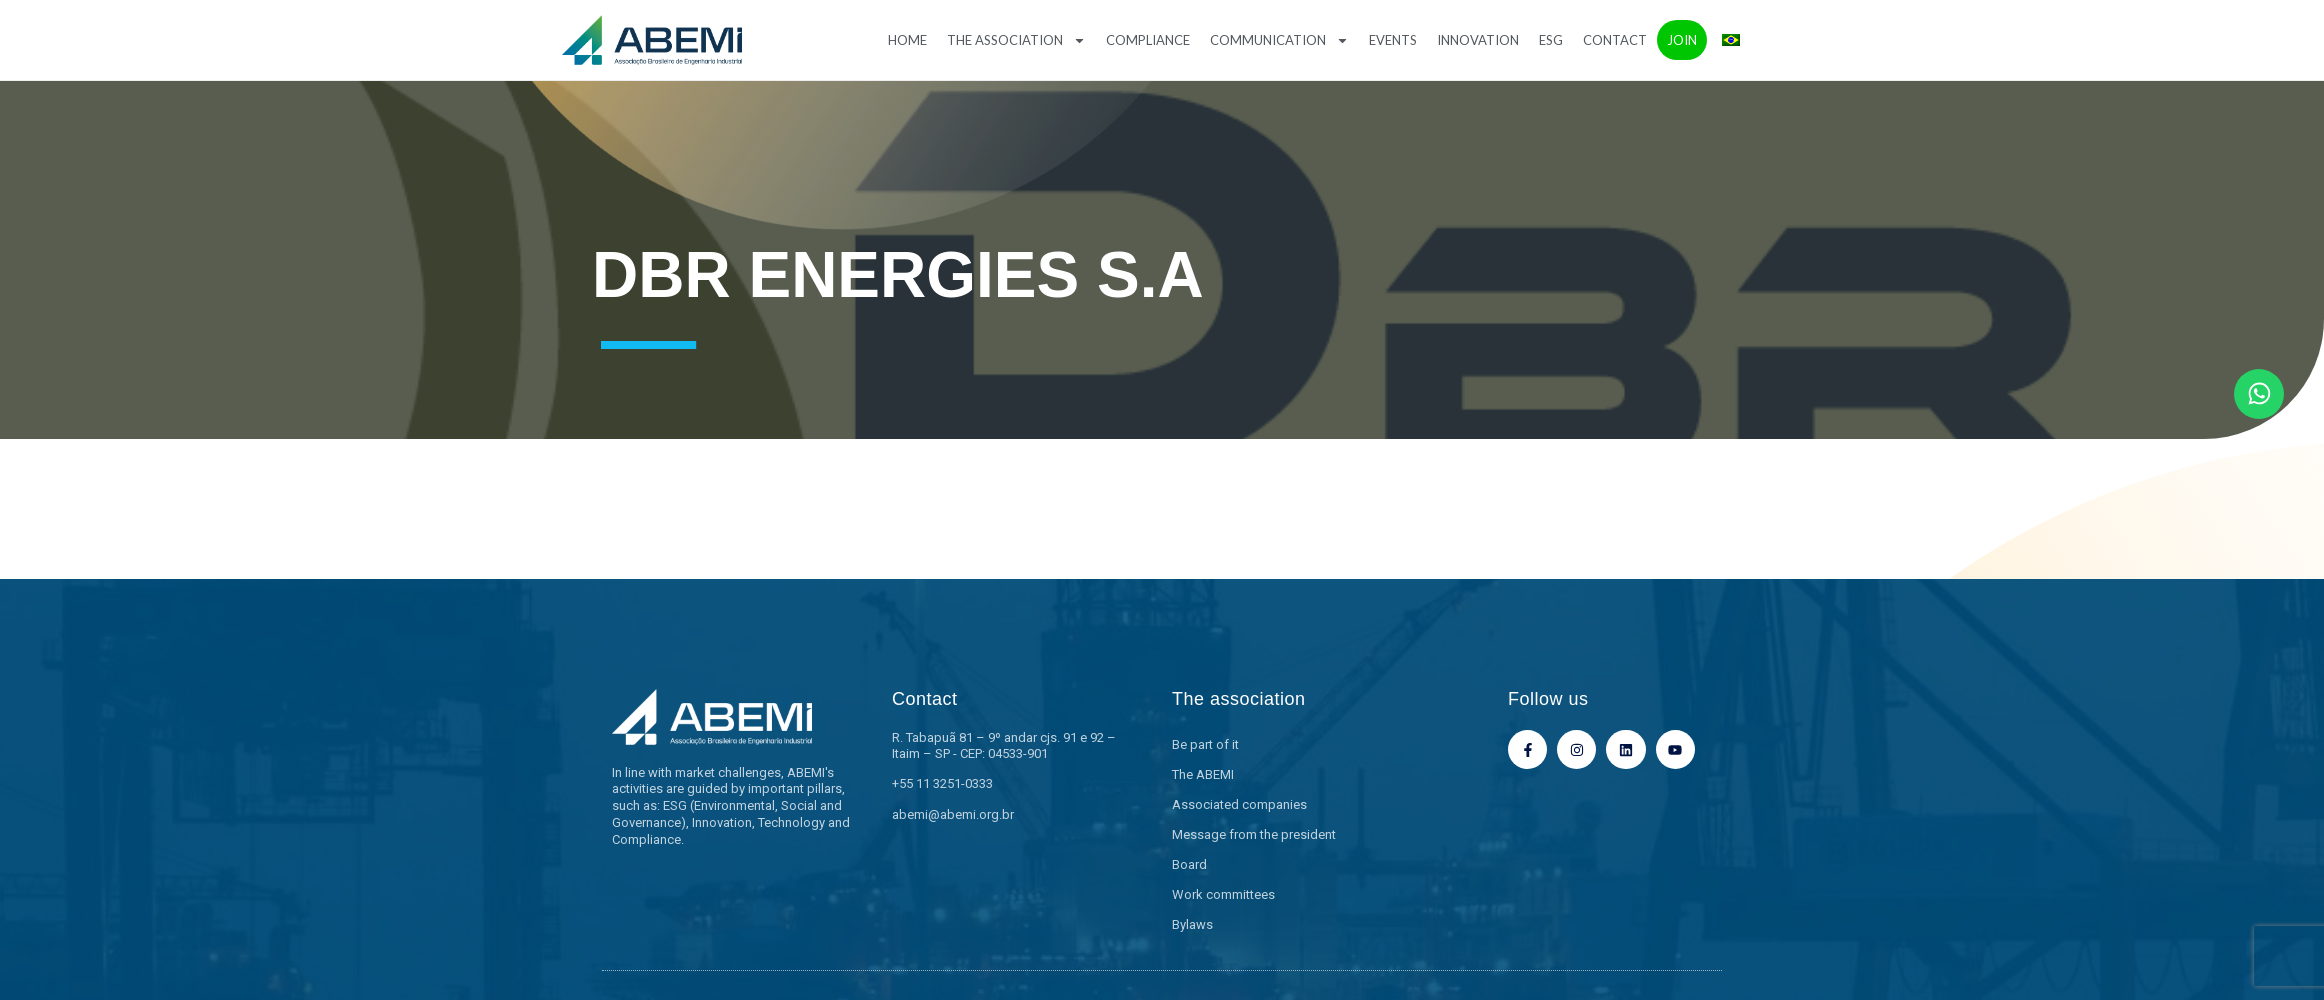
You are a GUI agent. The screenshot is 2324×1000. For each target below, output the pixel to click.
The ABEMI (1203, 774)
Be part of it (1205, 744)
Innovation (1478, 40)
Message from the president (1254, 834)
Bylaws (1192, 924)
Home (907, 40)
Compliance (1148, 40)
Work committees (1223, 894)
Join (1682, 40)
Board (1189, 864)
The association (1016, 40)
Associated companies (1239, 804)
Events (1393, 40)
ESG (1551, 40)
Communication (1279, 40)
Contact (1615, 40)
